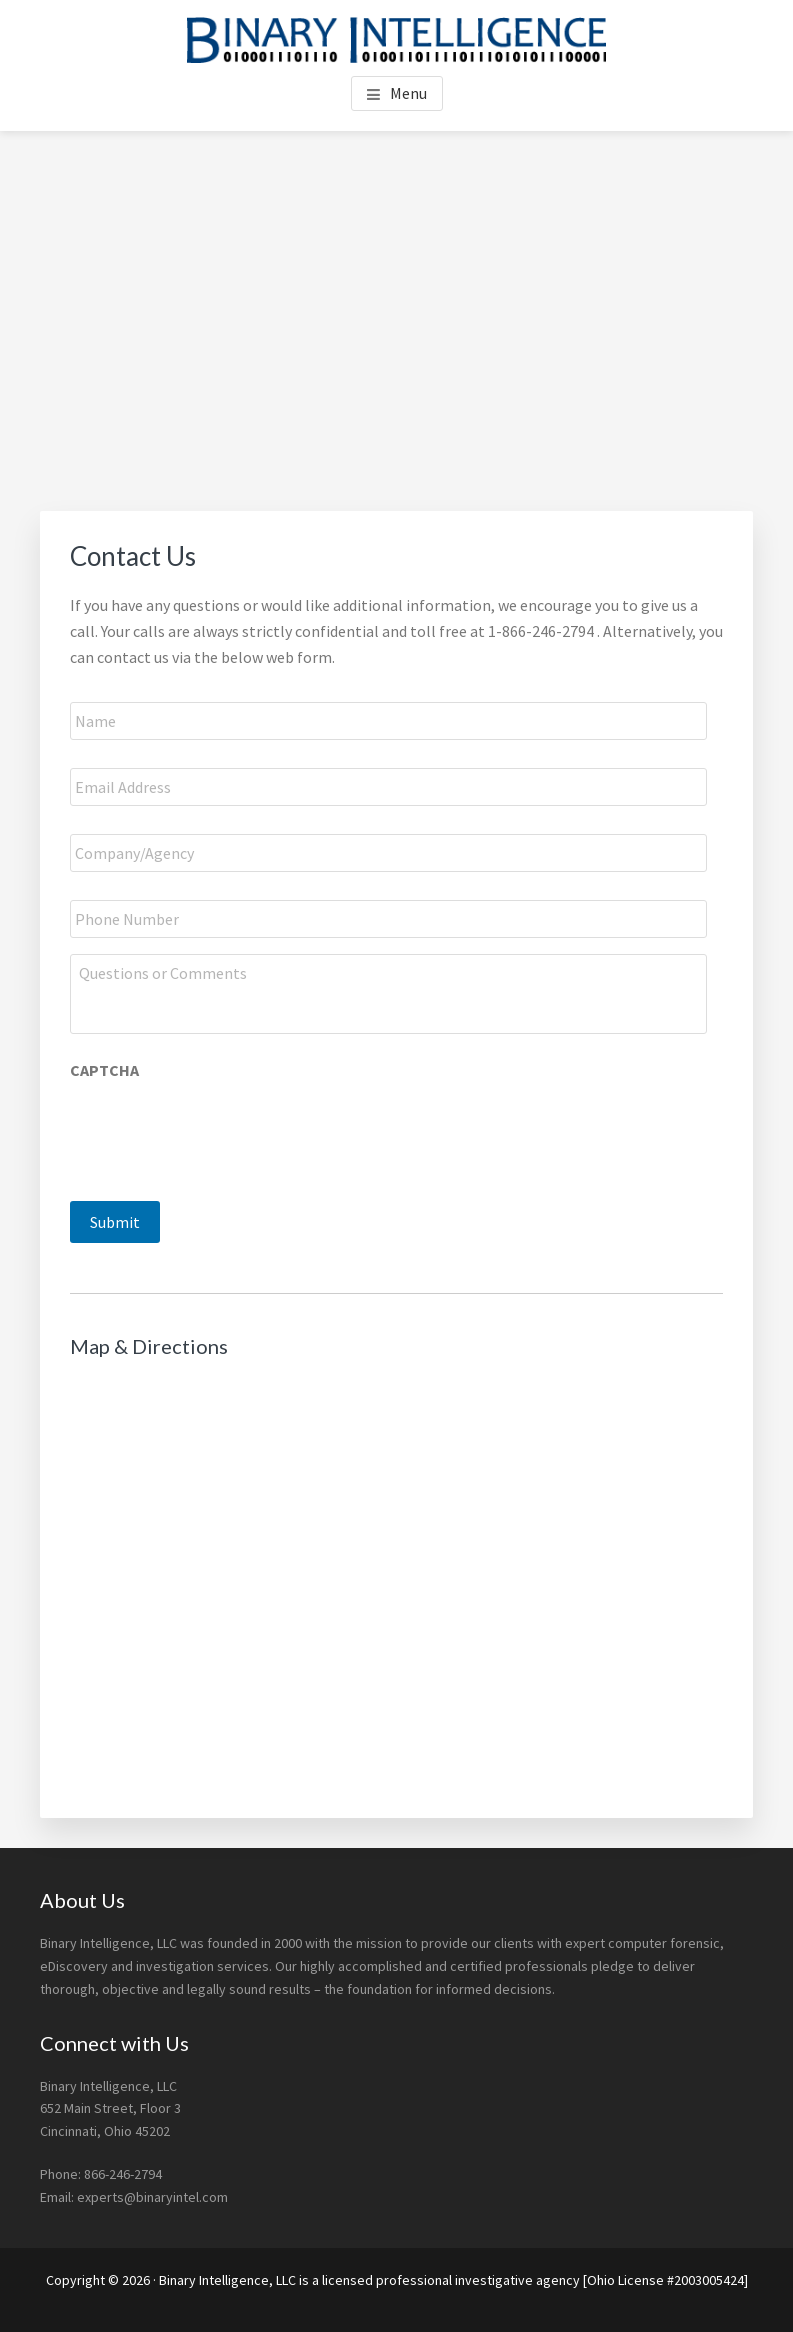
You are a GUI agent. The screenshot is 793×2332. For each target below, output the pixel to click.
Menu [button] (408, 93)
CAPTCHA (104, 1070)
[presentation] (222, 1130)
